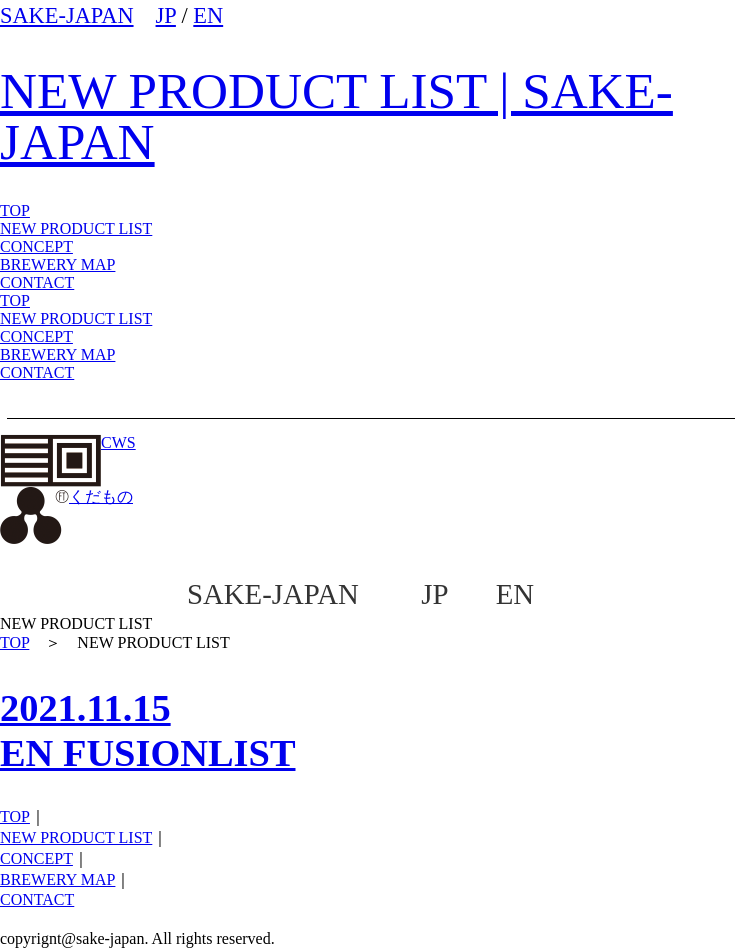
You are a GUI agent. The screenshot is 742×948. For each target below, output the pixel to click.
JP (166, 15)
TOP (15, 300)
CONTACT (37, 372)
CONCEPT (36, 336)
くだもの (66, 496)
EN (208, 15)
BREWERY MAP (57, 354)
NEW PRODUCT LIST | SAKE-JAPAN (336, 116)
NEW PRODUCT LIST (76, 228)
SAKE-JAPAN (67, 15)
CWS (68, 442)
